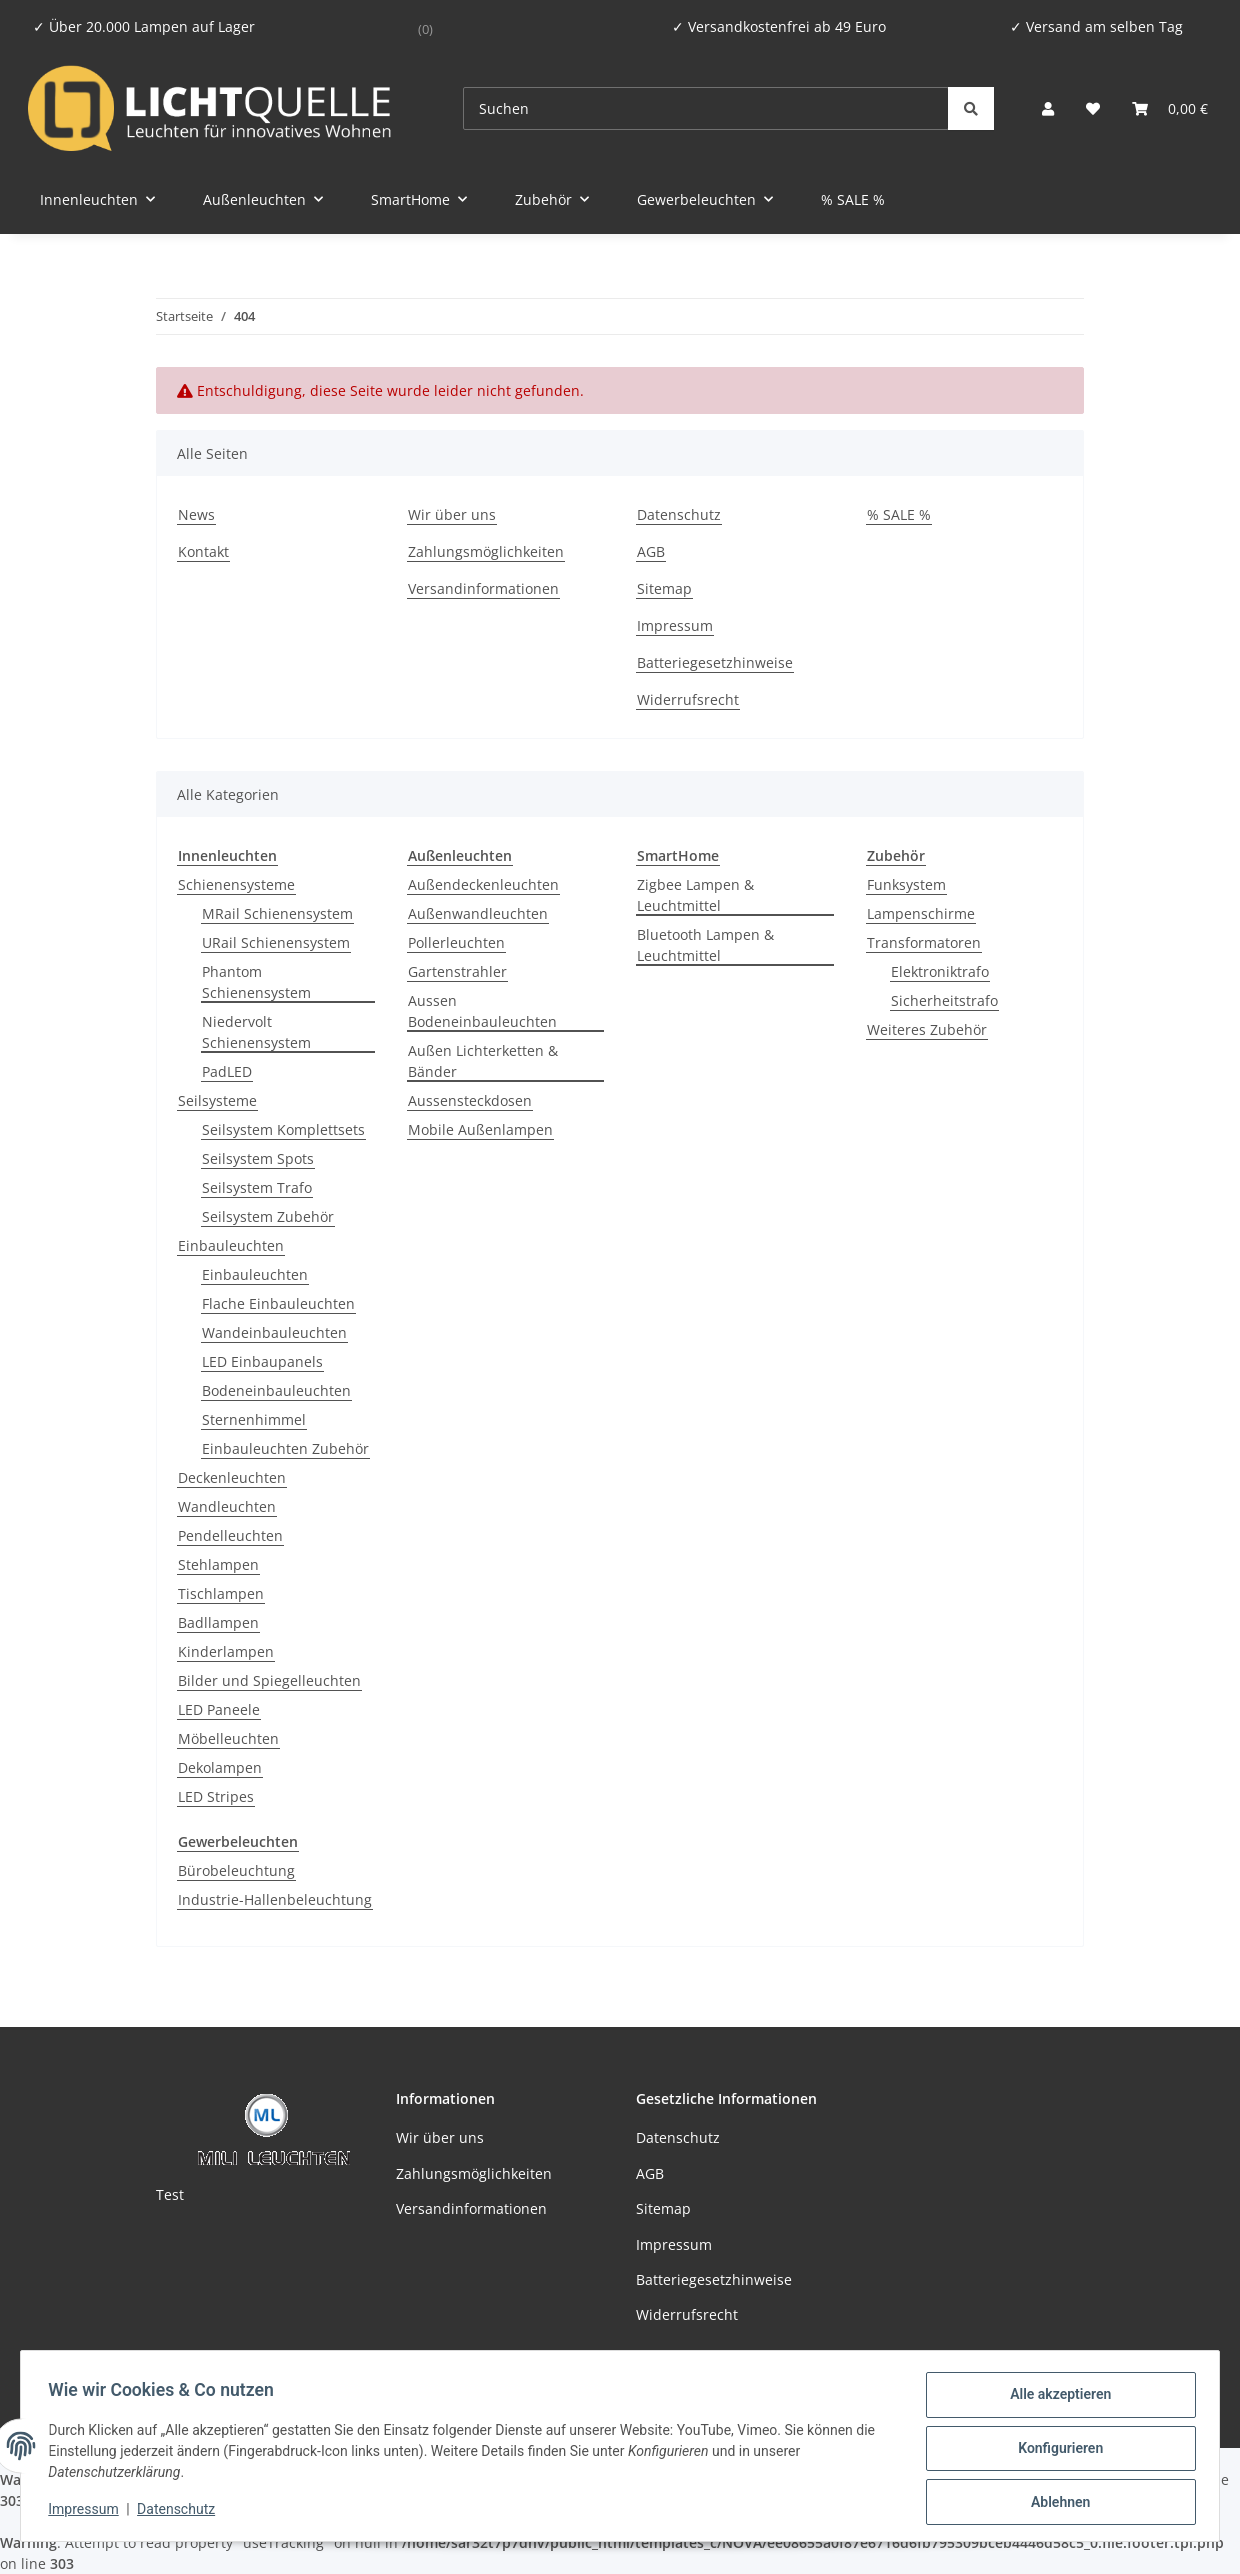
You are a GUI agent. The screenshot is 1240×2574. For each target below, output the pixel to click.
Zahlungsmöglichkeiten (486, 551)
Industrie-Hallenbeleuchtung (275, 1899)
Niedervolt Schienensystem (256, 1032)
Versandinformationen (483, 588)
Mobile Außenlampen (480, 1129)
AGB (651, 551)
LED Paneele (219, 1709)
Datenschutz (181, 2512)
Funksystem (906, 884)
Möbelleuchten (228, 1738)
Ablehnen (1055, 2503)
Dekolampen (220, 1767)
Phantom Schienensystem (256, 982)
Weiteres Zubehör (927, 1029)
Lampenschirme (921, 913)
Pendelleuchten (230, 1535)
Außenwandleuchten (478, 913)
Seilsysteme (217, 1100)
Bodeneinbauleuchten (276, 1390)
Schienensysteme (236, 884)
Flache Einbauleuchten (278, 1303)
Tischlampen (221, 1593)
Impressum (88, 2512)
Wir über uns (452, 514)
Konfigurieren (1055, 2451)
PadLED (227, 1071)
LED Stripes (216, 1796)
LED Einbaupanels (262, 1361)
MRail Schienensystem (277, 913)
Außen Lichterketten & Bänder (483, 1061)
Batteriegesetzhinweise (715, 662)
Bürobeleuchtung (236, 1870)
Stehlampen (218, 1564)
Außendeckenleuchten (483, 884)
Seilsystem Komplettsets (283, 1129)
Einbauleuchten (231, 1245)
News (196, 514)
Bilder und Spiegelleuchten (269, 1680)
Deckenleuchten (232, 1477)
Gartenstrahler (457, 971)
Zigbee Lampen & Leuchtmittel (695, 895)
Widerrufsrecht (688, 699)
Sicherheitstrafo (944, 1000)
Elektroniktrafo (940, 971)
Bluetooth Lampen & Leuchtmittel (705, 945)
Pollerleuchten (456, 942)
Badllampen (218, 1622)
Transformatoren (924, 942)
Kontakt (203, 551)
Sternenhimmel (254, 1419)
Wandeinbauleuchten (274, 1332)
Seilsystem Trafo (257, 1187)
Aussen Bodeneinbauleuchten (482, 1011)
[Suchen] (706, 108)
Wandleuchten (227, 1506)
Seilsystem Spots (258, 1158)
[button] (1048, 108)
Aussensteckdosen (470, 1100)
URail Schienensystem (276, 942)
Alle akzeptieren (1055, 2399)
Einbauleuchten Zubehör (285, 1448)
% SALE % (853, 199)
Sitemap (664, 588)
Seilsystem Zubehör (268, 1216)
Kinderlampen (226, 1651)
